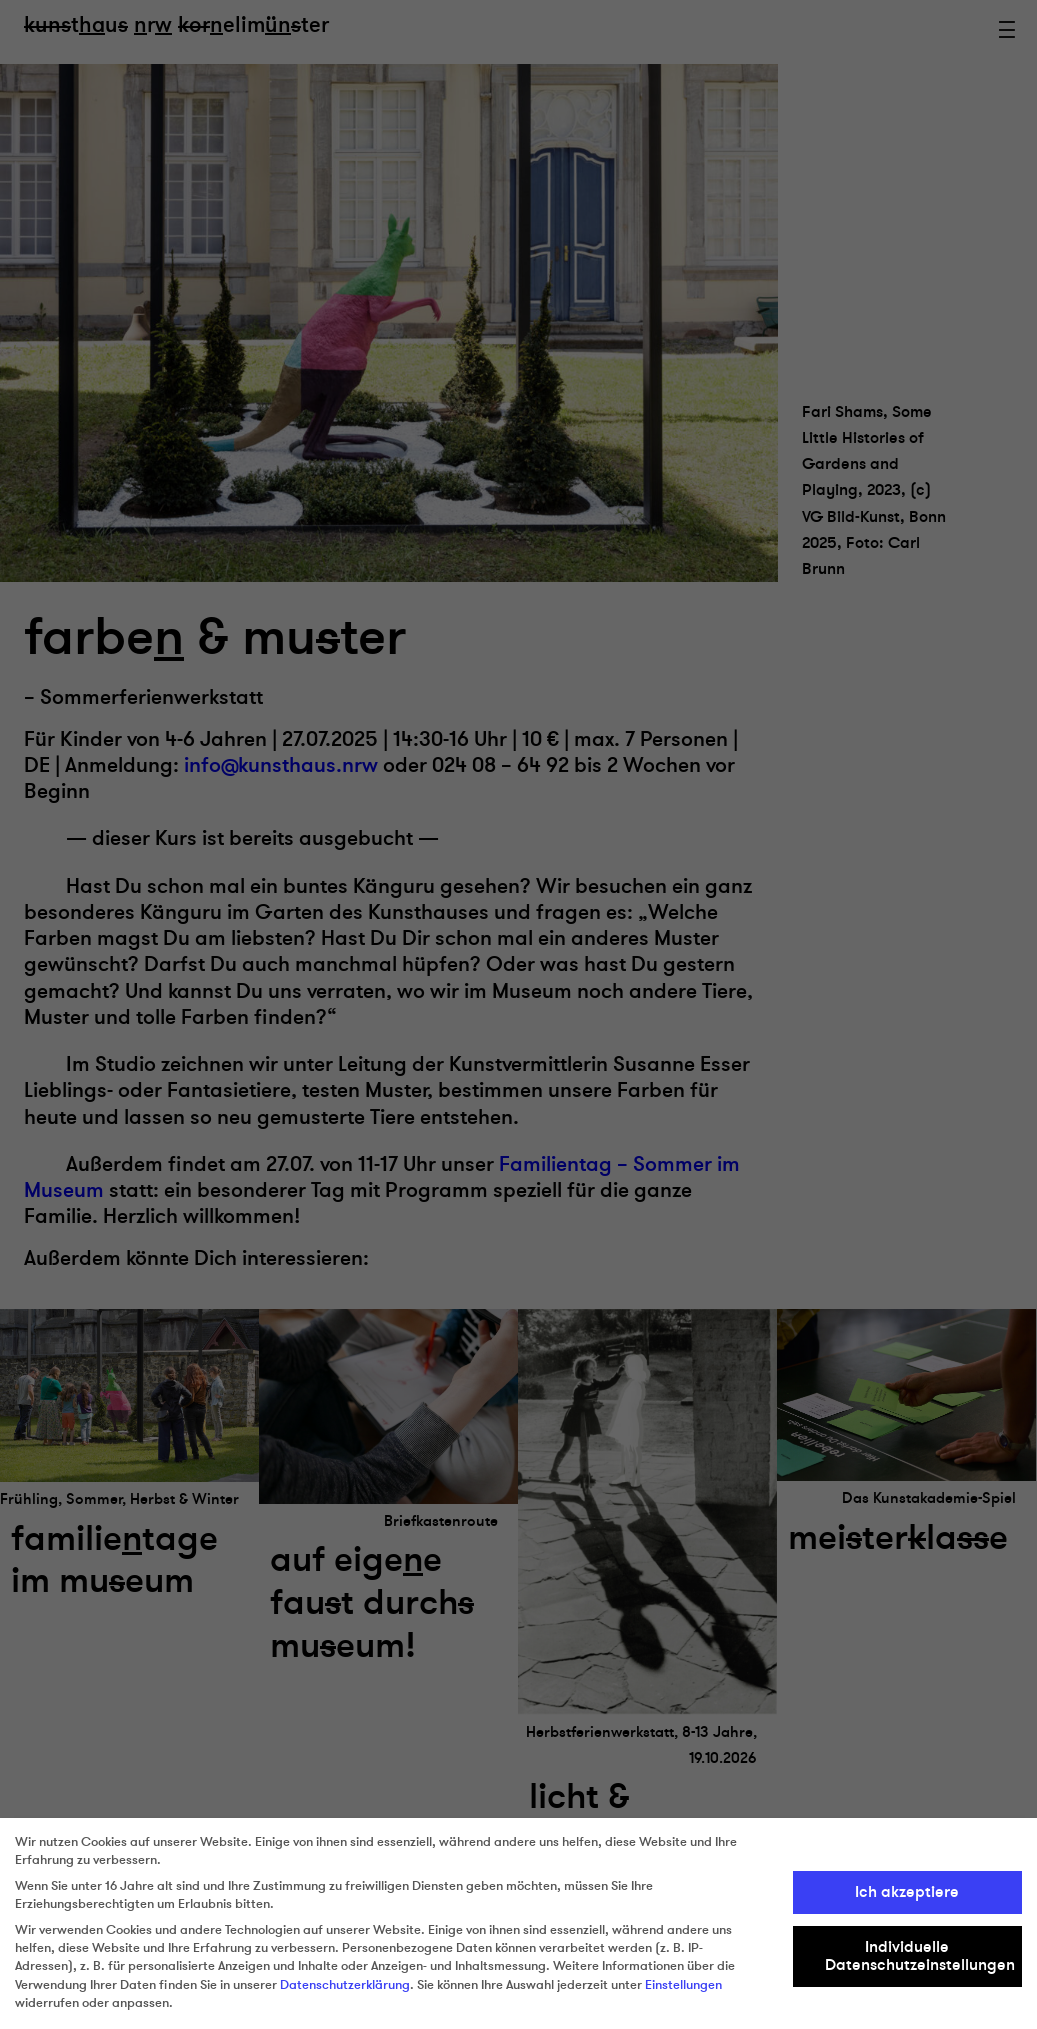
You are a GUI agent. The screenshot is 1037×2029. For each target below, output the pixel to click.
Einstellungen (683, 1985)
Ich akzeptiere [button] (907, 1892)
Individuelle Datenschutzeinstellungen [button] (920, 1956)
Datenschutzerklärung (345, 1985)
